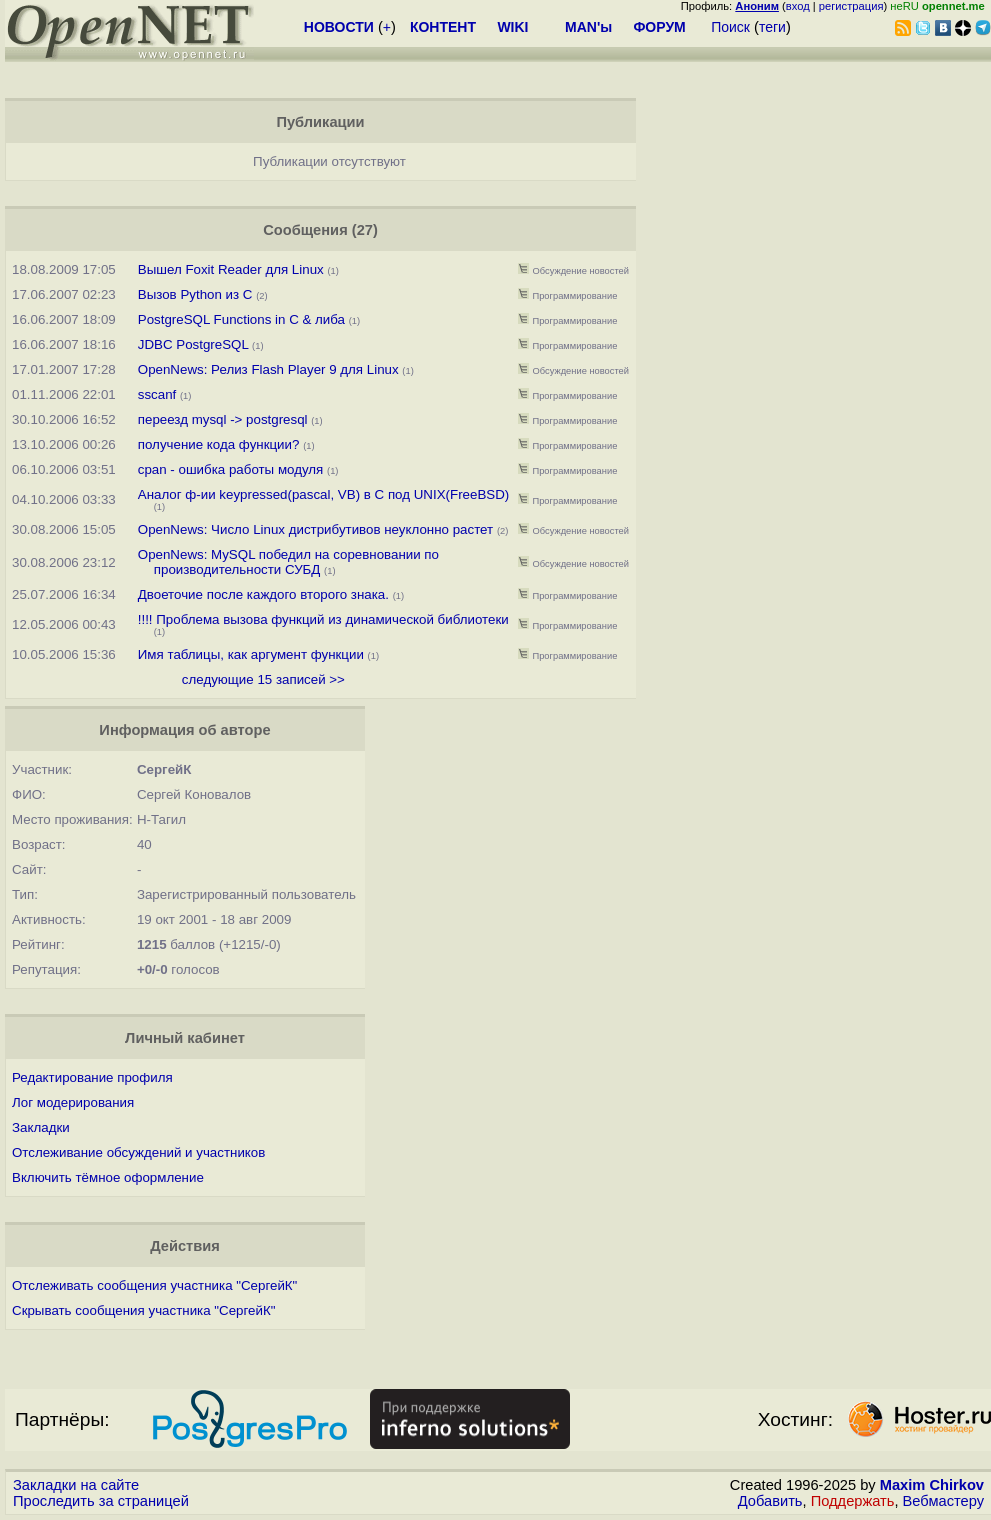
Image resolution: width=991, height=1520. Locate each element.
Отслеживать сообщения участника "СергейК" (154, 1285)
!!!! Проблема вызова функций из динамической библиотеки (323, 619)
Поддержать (853, 1501)
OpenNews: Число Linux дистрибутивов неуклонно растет (315, 529)
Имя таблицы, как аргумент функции (251, 654)
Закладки (41, 1127)
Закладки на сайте (76, 1485)
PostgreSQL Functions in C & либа (241, 319)
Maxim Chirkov (932, 1485)
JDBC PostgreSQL (193, 344)
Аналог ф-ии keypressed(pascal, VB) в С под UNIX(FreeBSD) (323, 494)
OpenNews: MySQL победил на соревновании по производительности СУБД (288, 562)
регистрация (851, 6)
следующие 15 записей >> (263, 679)
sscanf (157, 394)
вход (798, 6)
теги (772, 27)
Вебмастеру (943, 1501)
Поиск (730, 27)
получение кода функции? (219, 444)
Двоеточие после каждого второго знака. (263, 594)
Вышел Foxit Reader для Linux (231, 269)
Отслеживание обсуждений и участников (138, 1152)
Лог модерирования (73, 1102)
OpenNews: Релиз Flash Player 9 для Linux (268, 369)
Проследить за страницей (101, 1501)
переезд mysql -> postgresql (225, 419)
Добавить (770, 1501)
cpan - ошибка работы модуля (231, 469)
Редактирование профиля (92, 1077)
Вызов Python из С (195, 294)
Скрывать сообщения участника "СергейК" (143, 1310)
